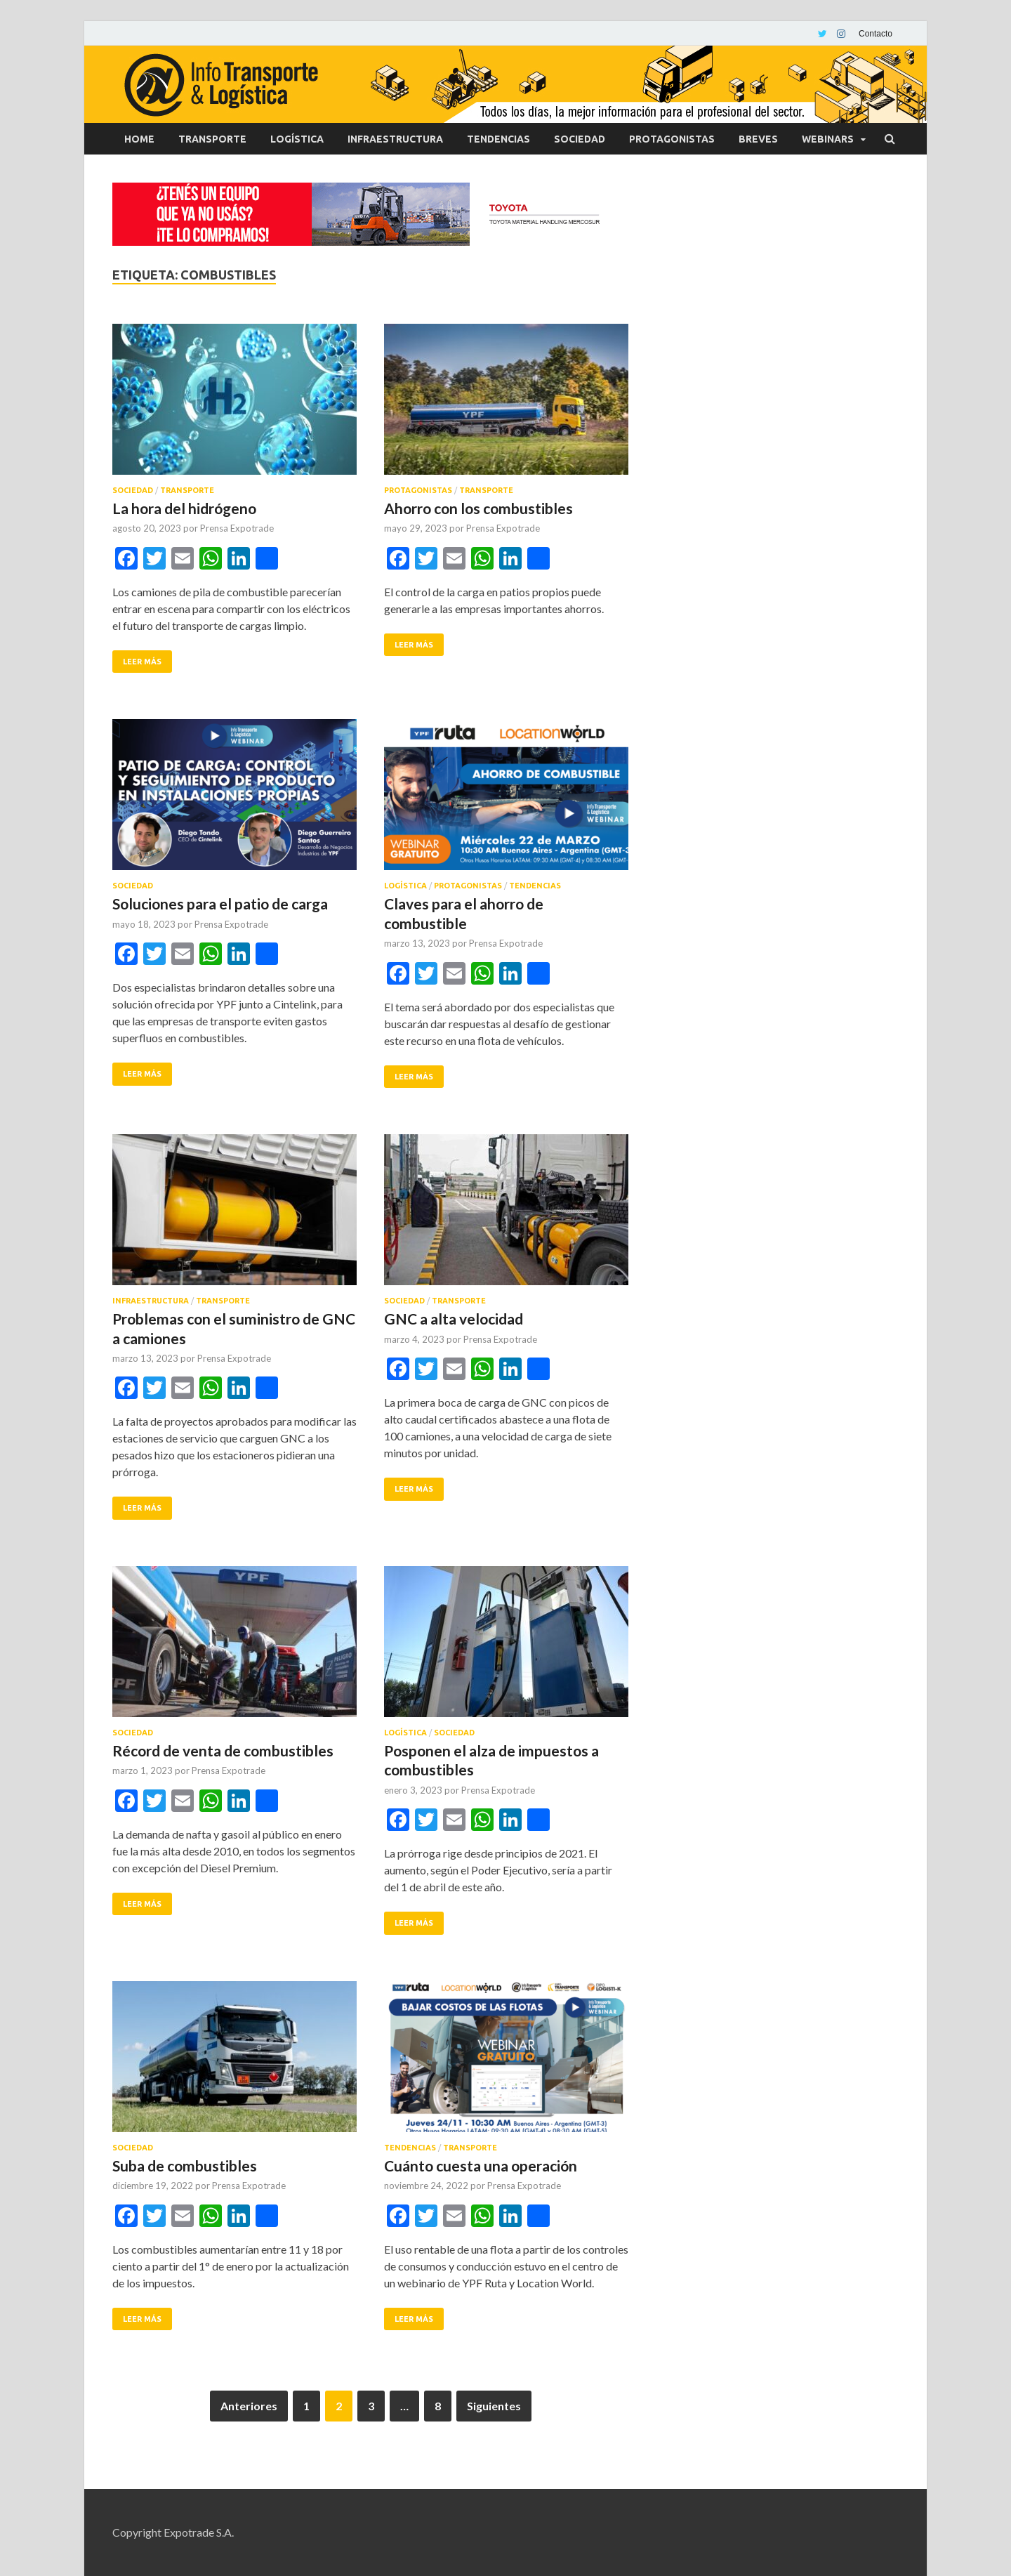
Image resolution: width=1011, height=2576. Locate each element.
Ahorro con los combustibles (478, 508)
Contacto (875, 34)
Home (139, 139)
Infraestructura (395, 139)
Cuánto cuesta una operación (480, 2165)
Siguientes (494, 2405)
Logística (297, 139)
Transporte (212, 139)
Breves (758, 139)
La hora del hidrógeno (184, 508)
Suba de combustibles (184, 2165)
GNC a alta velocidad (453, 1318)
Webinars (828, 139)
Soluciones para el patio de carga (220, 903)
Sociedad (579, 139)
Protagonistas (672, 139)
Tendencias (498, 139)
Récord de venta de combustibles (222, 1750)
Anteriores (248, 2405)
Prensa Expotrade (237, 528)
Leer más (142, 661)
